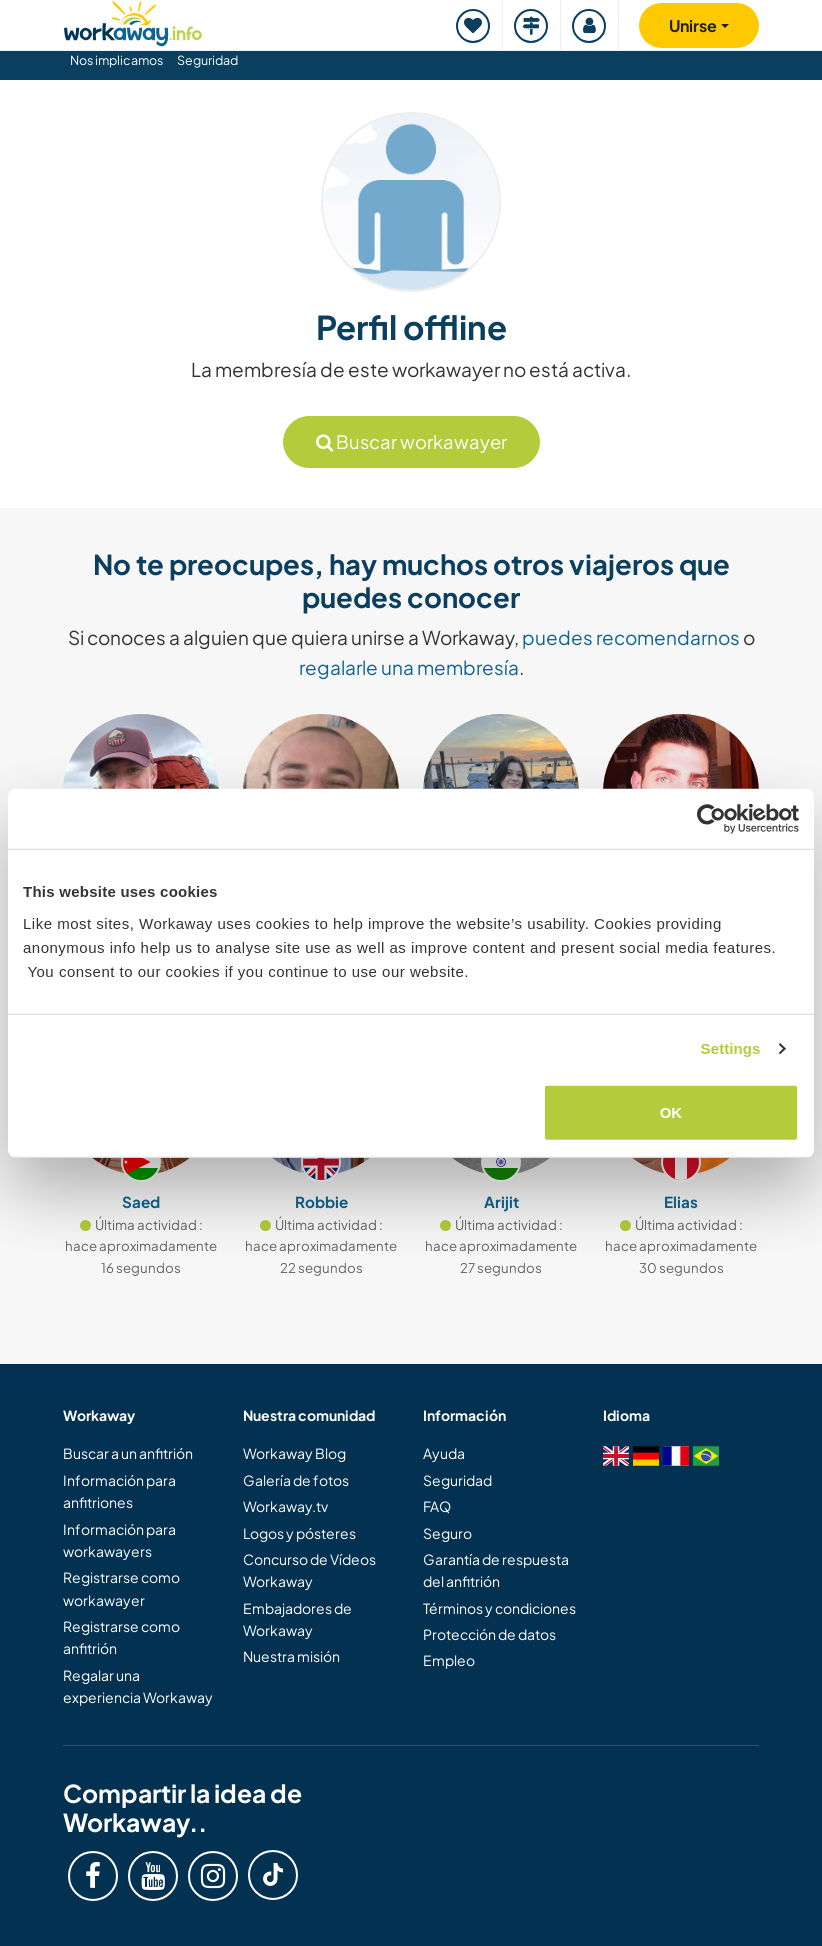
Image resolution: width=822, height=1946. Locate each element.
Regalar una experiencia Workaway (138, 1686)
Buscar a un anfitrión (128, 1453)
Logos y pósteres (299, 1533)
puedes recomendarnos (631, 637)
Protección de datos (489, 1634)
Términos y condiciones (499, 1608)
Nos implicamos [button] (116, 60)
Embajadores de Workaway (297, 1619)
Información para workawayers (119, 1540)
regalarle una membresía (409, 667)
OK (671, 1111)
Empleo (449, 1660)
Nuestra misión (291, 1656)
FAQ (437, 1506)
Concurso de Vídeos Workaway (309, 1570)
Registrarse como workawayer (121, 1588)
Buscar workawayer (411, 441)
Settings (731, 1048)
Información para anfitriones (119, 1491)
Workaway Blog (294, 1453)
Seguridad (207, 60)
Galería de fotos (296, 1480)
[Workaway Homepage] (133, 20)
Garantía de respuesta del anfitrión (496, 1570)
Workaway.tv (285, 1506)
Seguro (447, 1533)
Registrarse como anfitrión (121, 1637)
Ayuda (444, 1453)
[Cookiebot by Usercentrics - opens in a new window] (711, 819)
